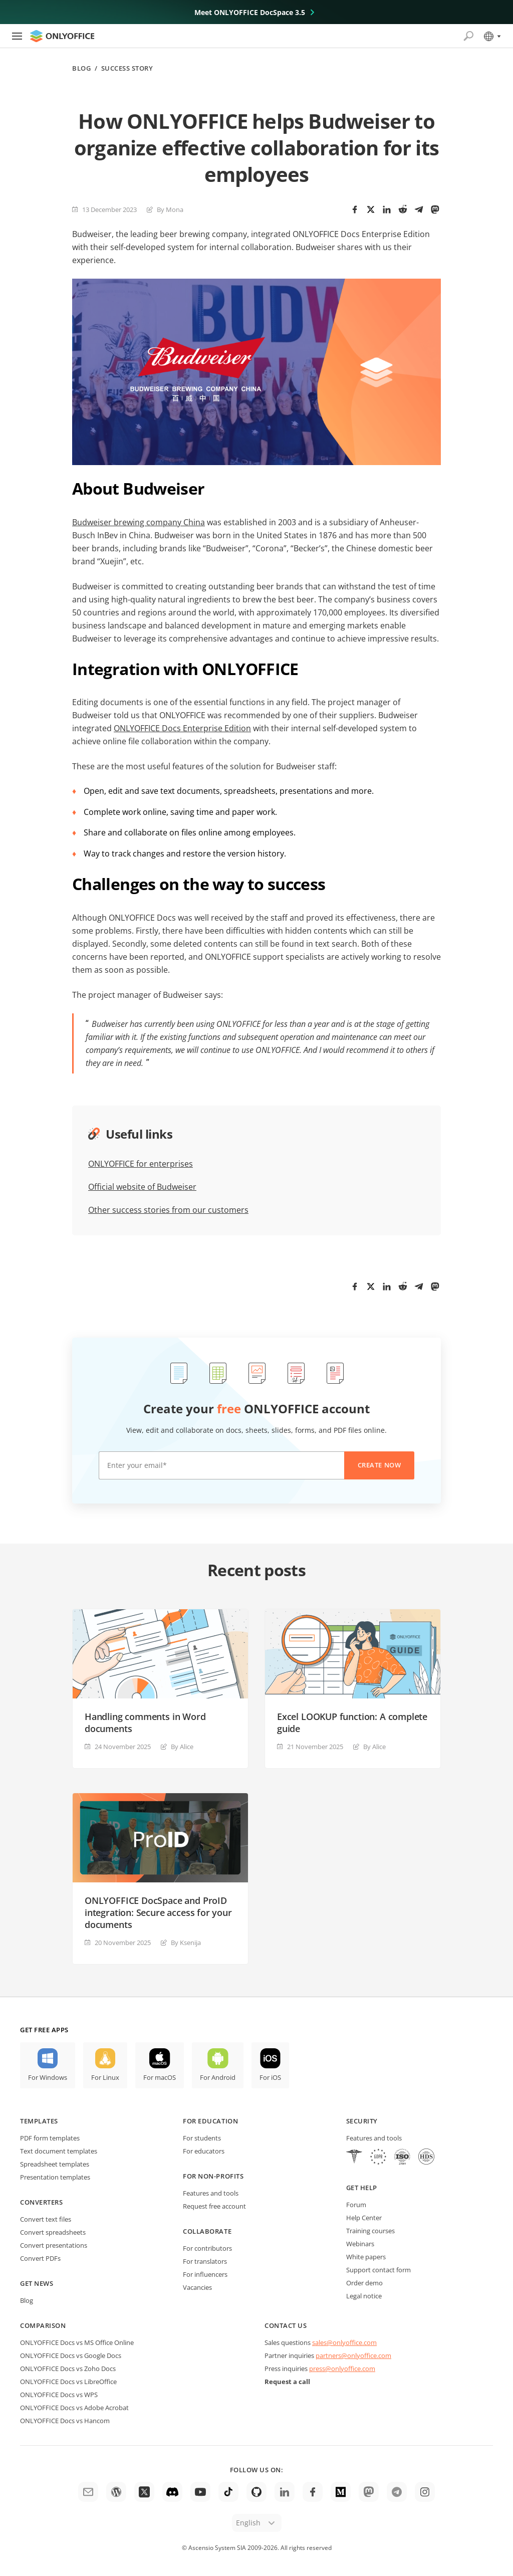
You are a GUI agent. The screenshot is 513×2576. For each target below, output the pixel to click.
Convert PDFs (40, 2258)
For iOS (270, 2077)
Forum (356, 2204)
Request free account (214, 2206)
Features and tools (210, 2193)
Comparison (43, 2325)
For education (210, 2120)
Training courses (370, 2230)
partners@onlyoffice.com (353, 2355)
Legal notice (364, 2295)
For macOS (159, 2077)
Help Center (364, 2217)
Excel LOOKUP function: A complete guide (352, 1722)
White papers (366, 2256)
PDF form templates (50, 2137)
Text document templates (58, 2151)
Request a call (287, 2381)
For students (202, 2137)
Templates (39, 2120)
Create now (379, 1464)
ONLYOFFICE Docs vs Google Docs (70, 2355)
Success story (127, 68)
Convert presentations (53, 2245)
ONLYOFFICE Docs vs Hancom (65, 2420)
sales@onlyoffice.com (344, 2342)
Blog (81, 68)
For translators (205, 2261)
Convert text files (45, 2219)
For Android (217, 2077)
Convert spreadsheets (53, 2232)
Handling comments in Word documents (145, 1722)
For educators (203, 2151)
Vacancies (197, 2287)
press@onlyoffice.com (342, 2368)
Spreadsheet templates (54, 2164)
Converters (41, 2202)
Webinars (360, 2243)
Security (362, 2120)
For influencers (205, 2274)
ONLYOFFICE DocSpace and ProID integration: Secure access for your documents (158, 1912)
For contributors (207, 2248)
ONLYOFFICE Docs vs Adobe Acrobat (74, 2407)
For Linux (105, 2077)
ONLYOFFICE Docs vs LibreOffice (68, 2381)
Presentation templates (55, 2177)
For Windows (47, 2077)
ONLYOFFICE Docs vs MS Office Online (77, 2342)
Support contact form (378, 2269)
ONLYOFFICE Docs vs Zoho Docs (68, 2368)
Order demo (364, 2282)
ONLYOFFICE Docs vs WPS (59, 2394)
